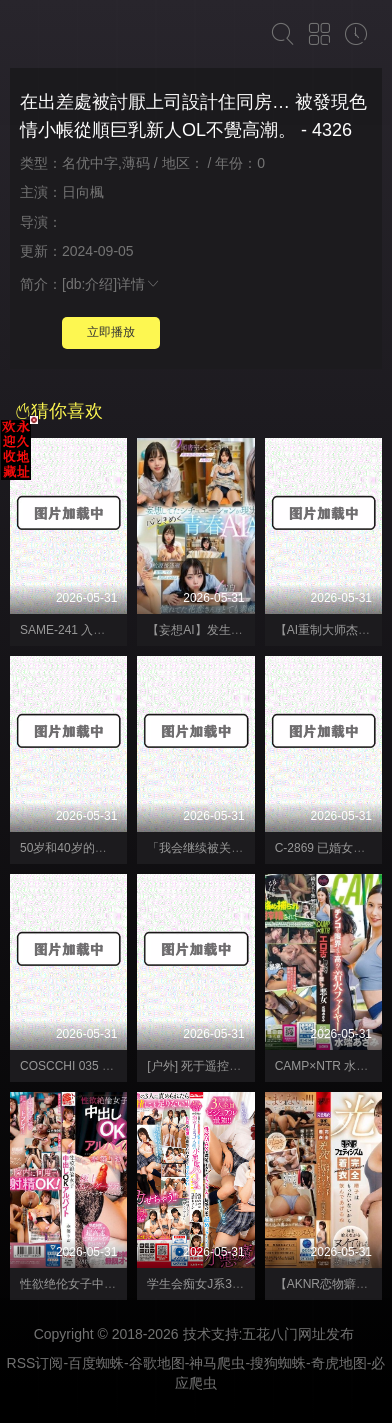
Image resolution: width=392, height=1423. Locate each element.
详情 (139, 284)
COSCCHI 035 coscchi (81, 1066)
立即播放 (111, 332)
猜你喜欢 (59, 411)
